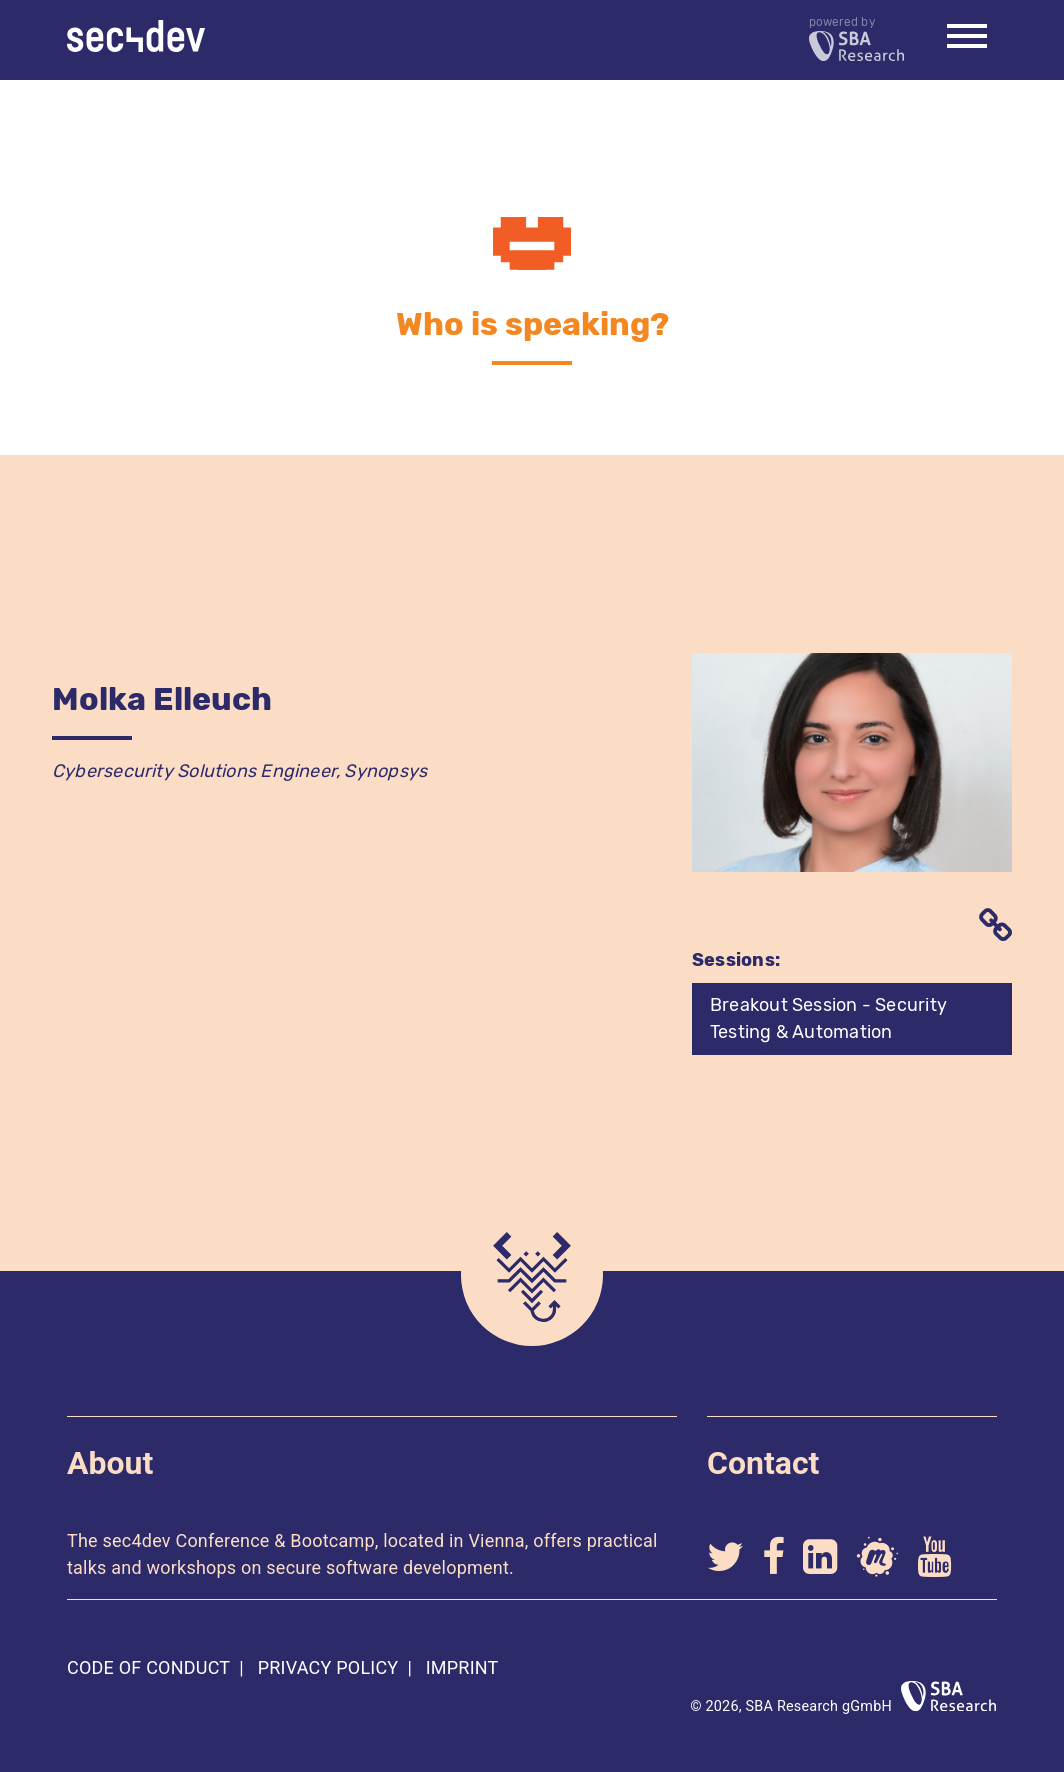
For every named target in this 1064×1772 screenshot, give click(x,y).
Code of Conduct (148, 1667)
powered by (856, 38)
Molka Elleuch (162, 699)
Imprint (462, 1667)
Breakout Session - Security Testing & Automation (828, 1018)
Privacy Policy (328, 1667)
